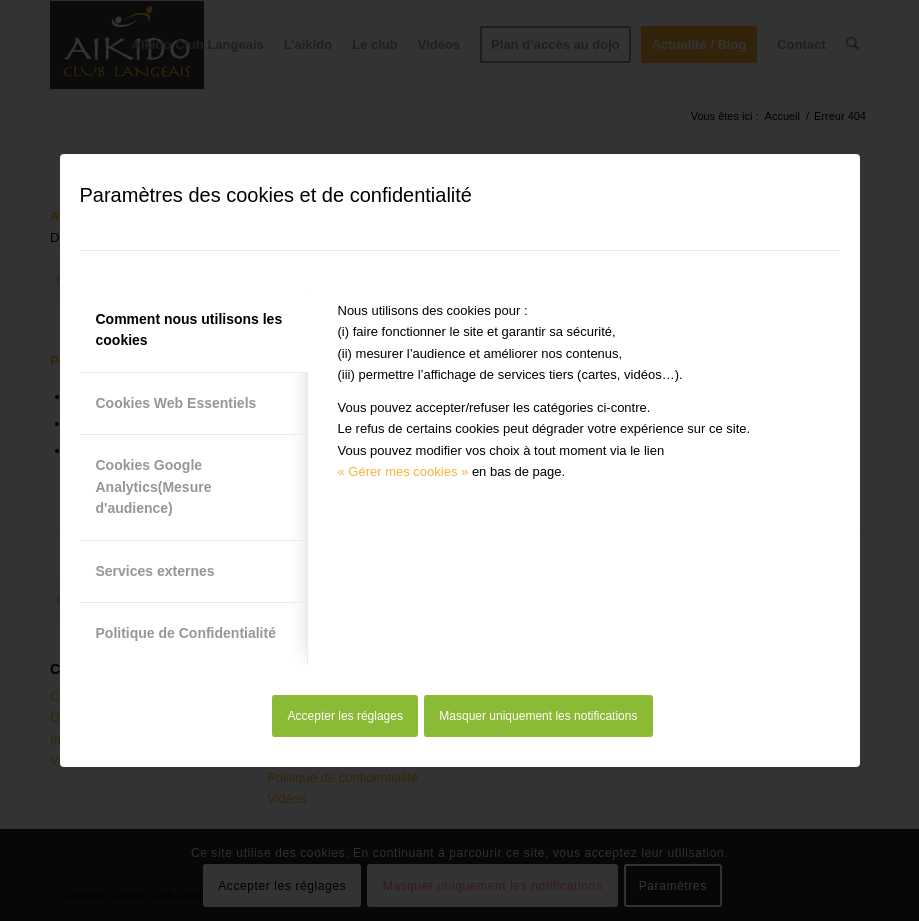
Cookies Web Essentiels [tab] (176, 403)
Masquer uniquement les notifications (538, 716)
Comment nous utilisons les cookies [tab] (189, 329)
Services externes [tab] (155, 571)
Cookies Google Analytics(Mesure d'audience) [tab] (154, 486)
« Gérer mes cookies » (403, 471)
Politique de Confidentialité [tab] (186, 633)
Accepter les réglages (345, 716)
